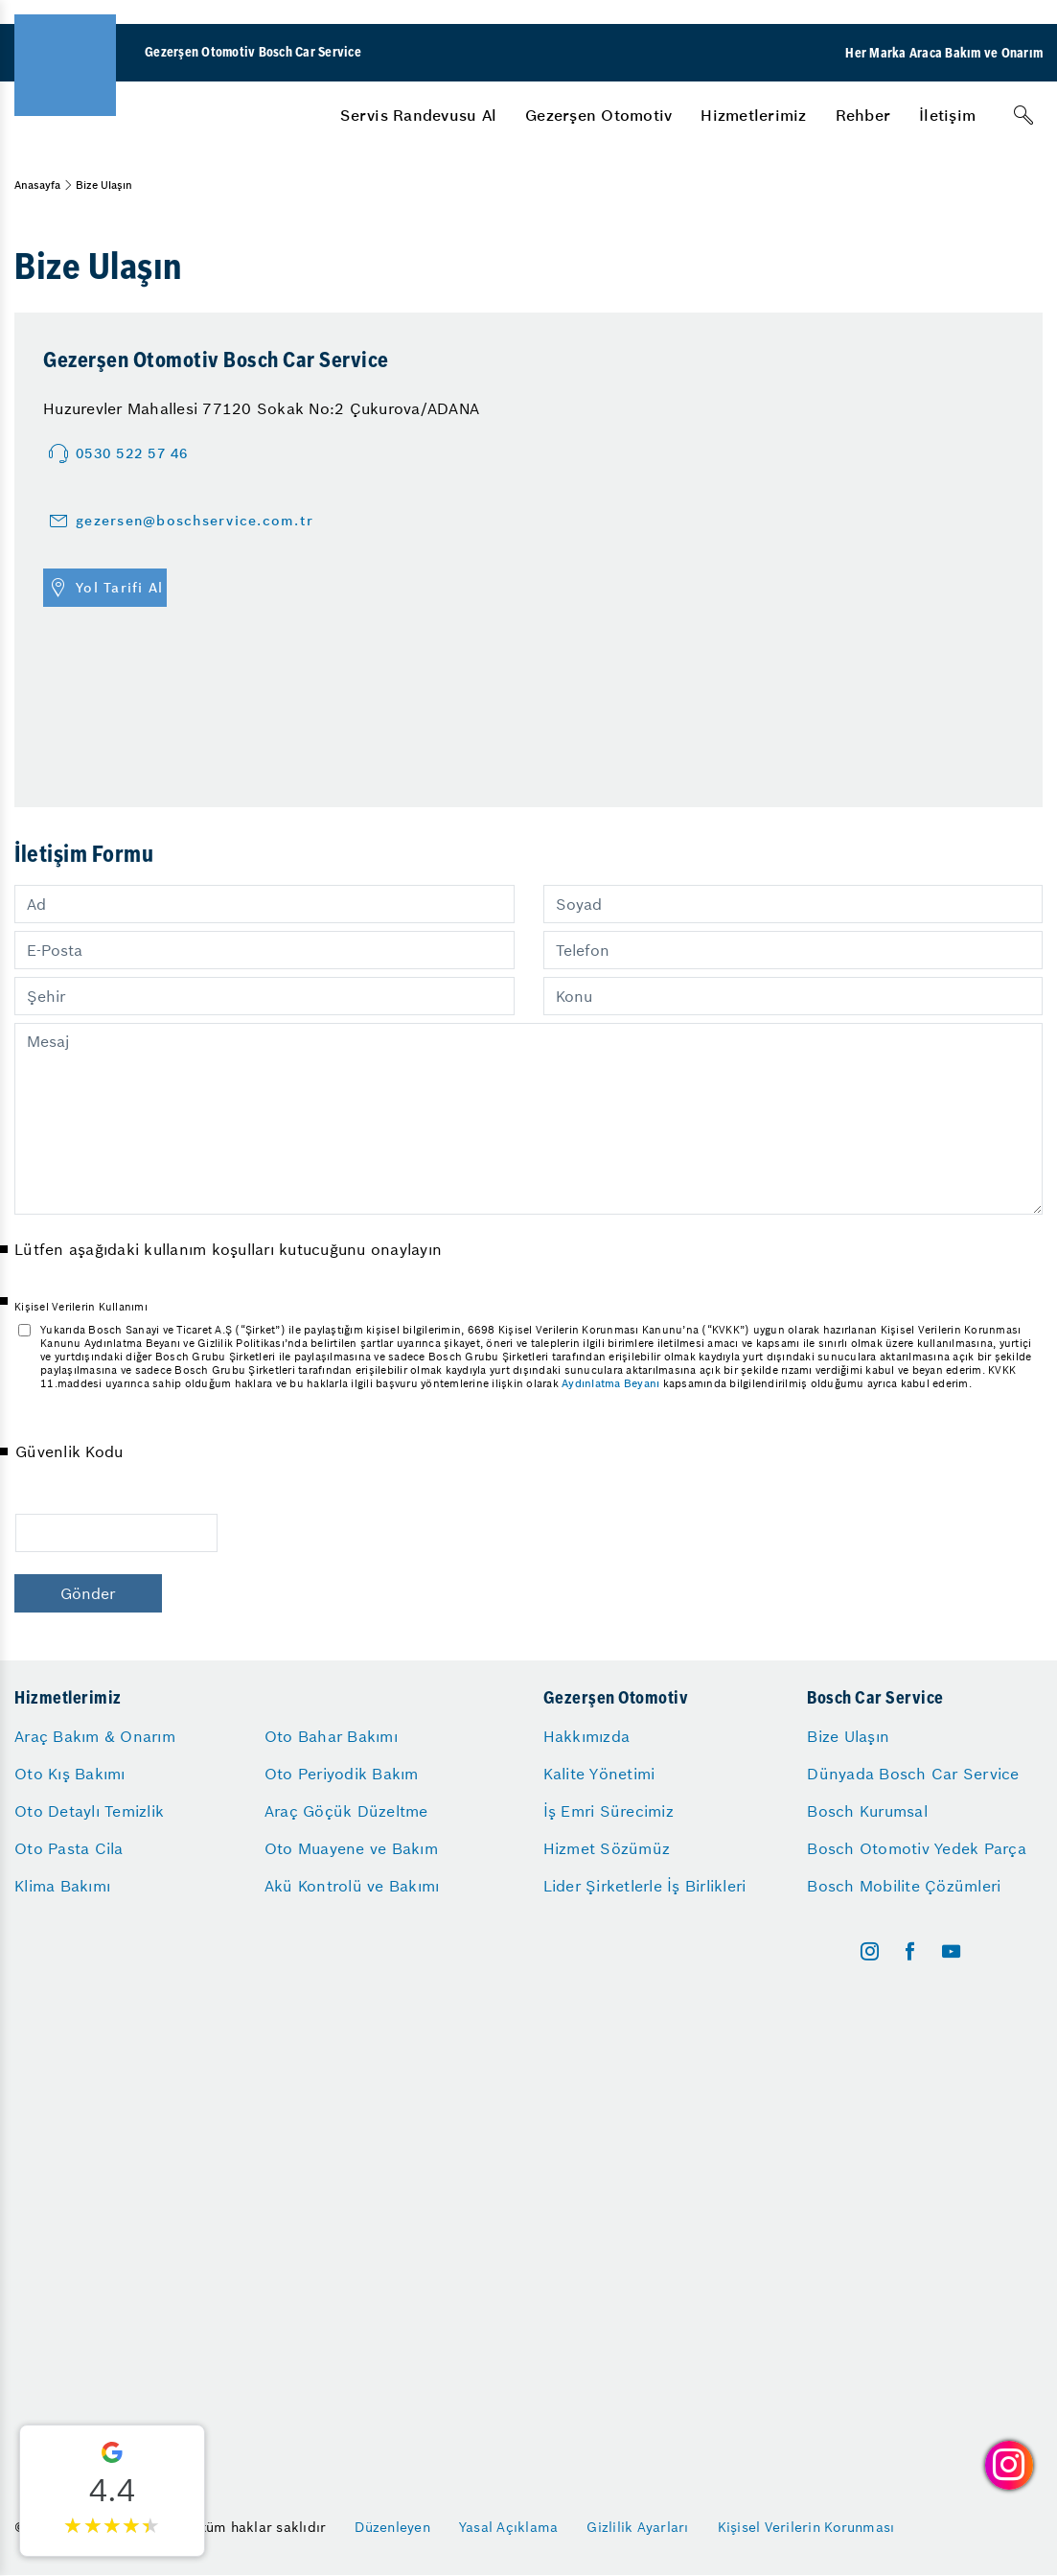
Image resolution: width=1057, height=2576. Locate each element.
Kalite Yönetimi (599, 1773)
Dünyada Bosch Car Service (913, 1773)
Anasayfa (37, 185)
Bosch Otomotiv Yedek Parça (916, 1848)
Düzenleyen (392, 2527)
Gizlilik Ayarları (637, 2527)
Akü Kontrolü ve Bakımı (352, 1885)
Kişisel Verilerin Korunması (806, 2527)
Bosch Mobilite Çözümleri (903, 1885)
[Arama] (1023, 115)
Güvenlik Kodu (69, 1451)
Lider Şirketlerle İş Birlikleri (645, 1885)
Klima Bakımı (62, 1885)
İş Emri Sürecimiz (608, 1811)
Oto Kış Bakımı (70, 1773)
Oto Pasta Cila (69, 1848)
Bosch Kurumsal (867, 1811)
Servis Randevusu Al (418, 115)
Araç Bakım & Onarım (94, 1736)
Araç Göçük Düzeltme (346, 1811)
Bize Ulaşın (848, 1736)
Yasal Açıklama (509, 2527)
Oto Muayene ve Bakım (351, 1848)
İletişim (947, 115)
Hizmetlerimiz (753, 115)
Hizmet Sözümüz (607, 1848)
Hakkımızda (587, 1736)
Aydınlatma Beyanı (610, 1383)
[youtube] (951, 1951)
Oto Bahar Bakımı (331, 1736)
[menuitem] (418, 115)
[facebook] (910, 1951)
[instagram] (870, 1951)
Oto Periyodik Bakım (341, 1773)
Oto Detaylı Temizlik (89, 1811)
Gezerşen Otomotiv (598, 115)
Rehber (863, 115)
